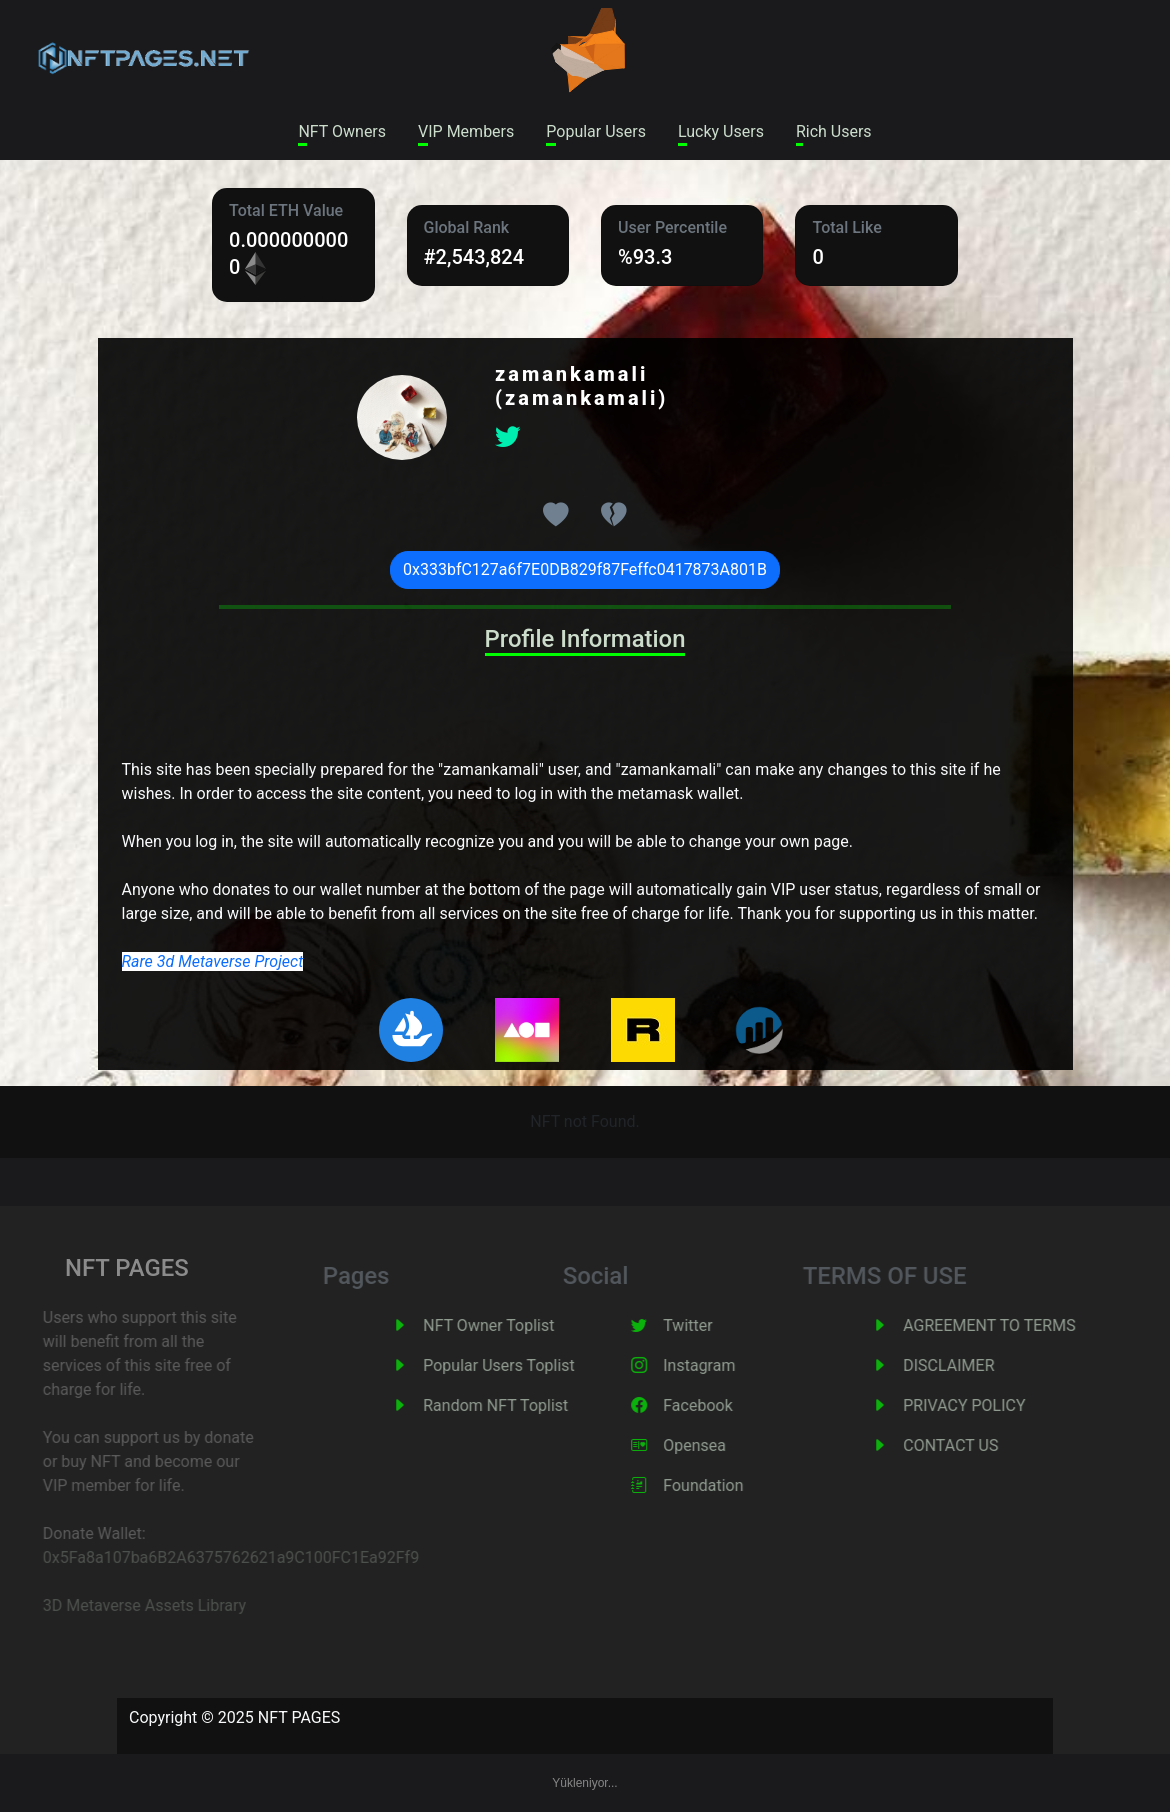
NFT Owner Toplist (524, 1325)
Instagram (735, 1365)
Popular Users (596, 131)
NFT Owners (342, 131)
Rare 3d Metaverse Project (213, 961)
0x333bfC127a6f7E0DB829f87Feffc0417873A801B (585, 569)
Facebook (733, 1405)
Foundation (739, 1485)
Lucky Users (721, 131)
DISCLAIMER (984, 1365)
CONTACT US (986, 1445)
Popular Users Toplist (535, 1365)
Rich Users (834, 131)
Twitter (723, 1325)
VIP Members (466, 131)
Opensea (730, 1445)
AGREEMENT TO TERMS (1025, 1325)
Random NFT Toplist (531, 1405)
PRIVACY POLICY (1000, 1405)
